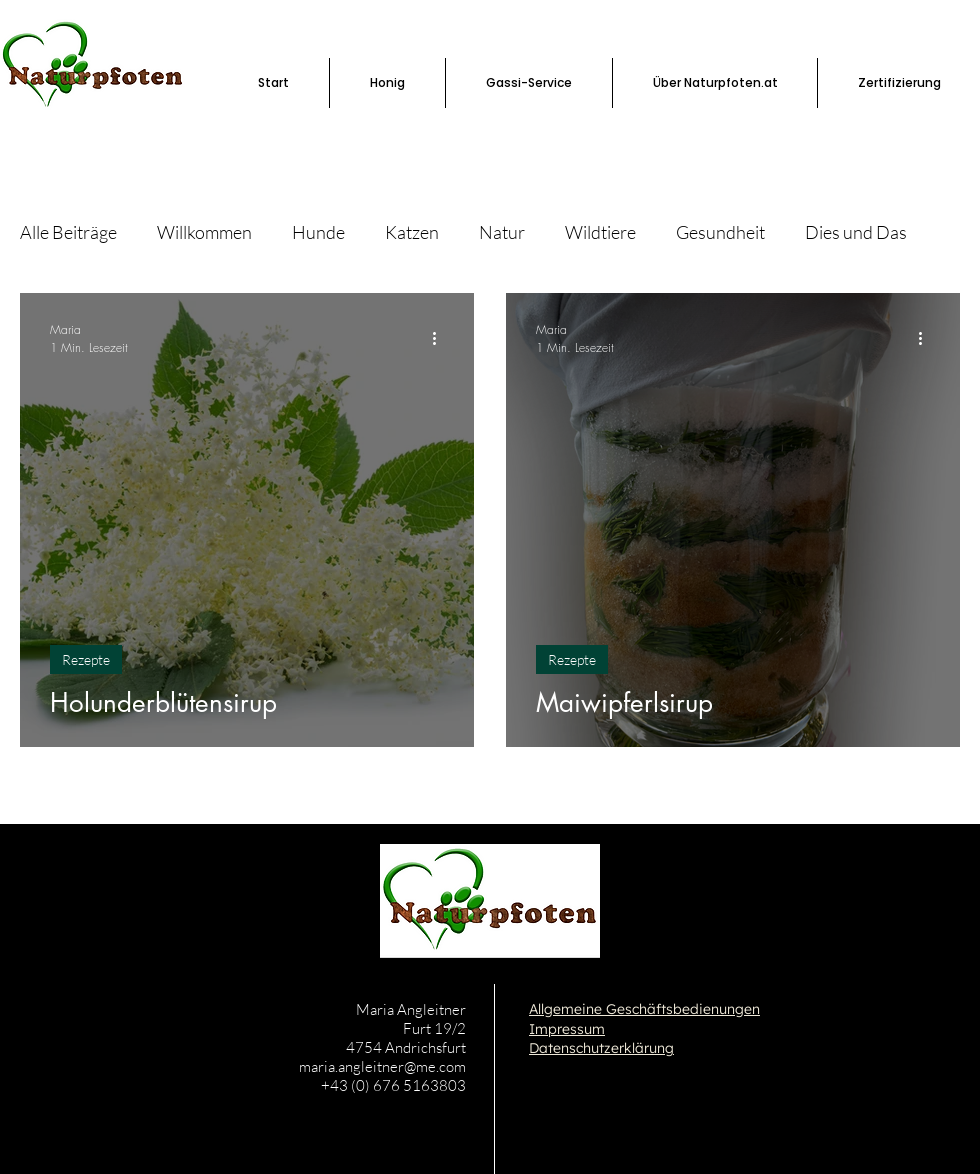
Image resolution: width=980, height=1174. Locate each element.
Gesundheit (720, 232)
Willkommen (204, 232)
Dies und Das (856, 232)
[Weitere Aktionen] (441, 338)
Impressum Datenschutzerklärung (601, 1039)
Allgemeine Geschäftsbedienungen (644, 1009)
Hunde (318, 232)
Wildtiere (600, 232)
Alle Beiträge (68, 232)
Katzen (412, 232)
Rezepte (86, 659)
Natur (502, 232)
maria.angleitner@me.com (382, 1066)
